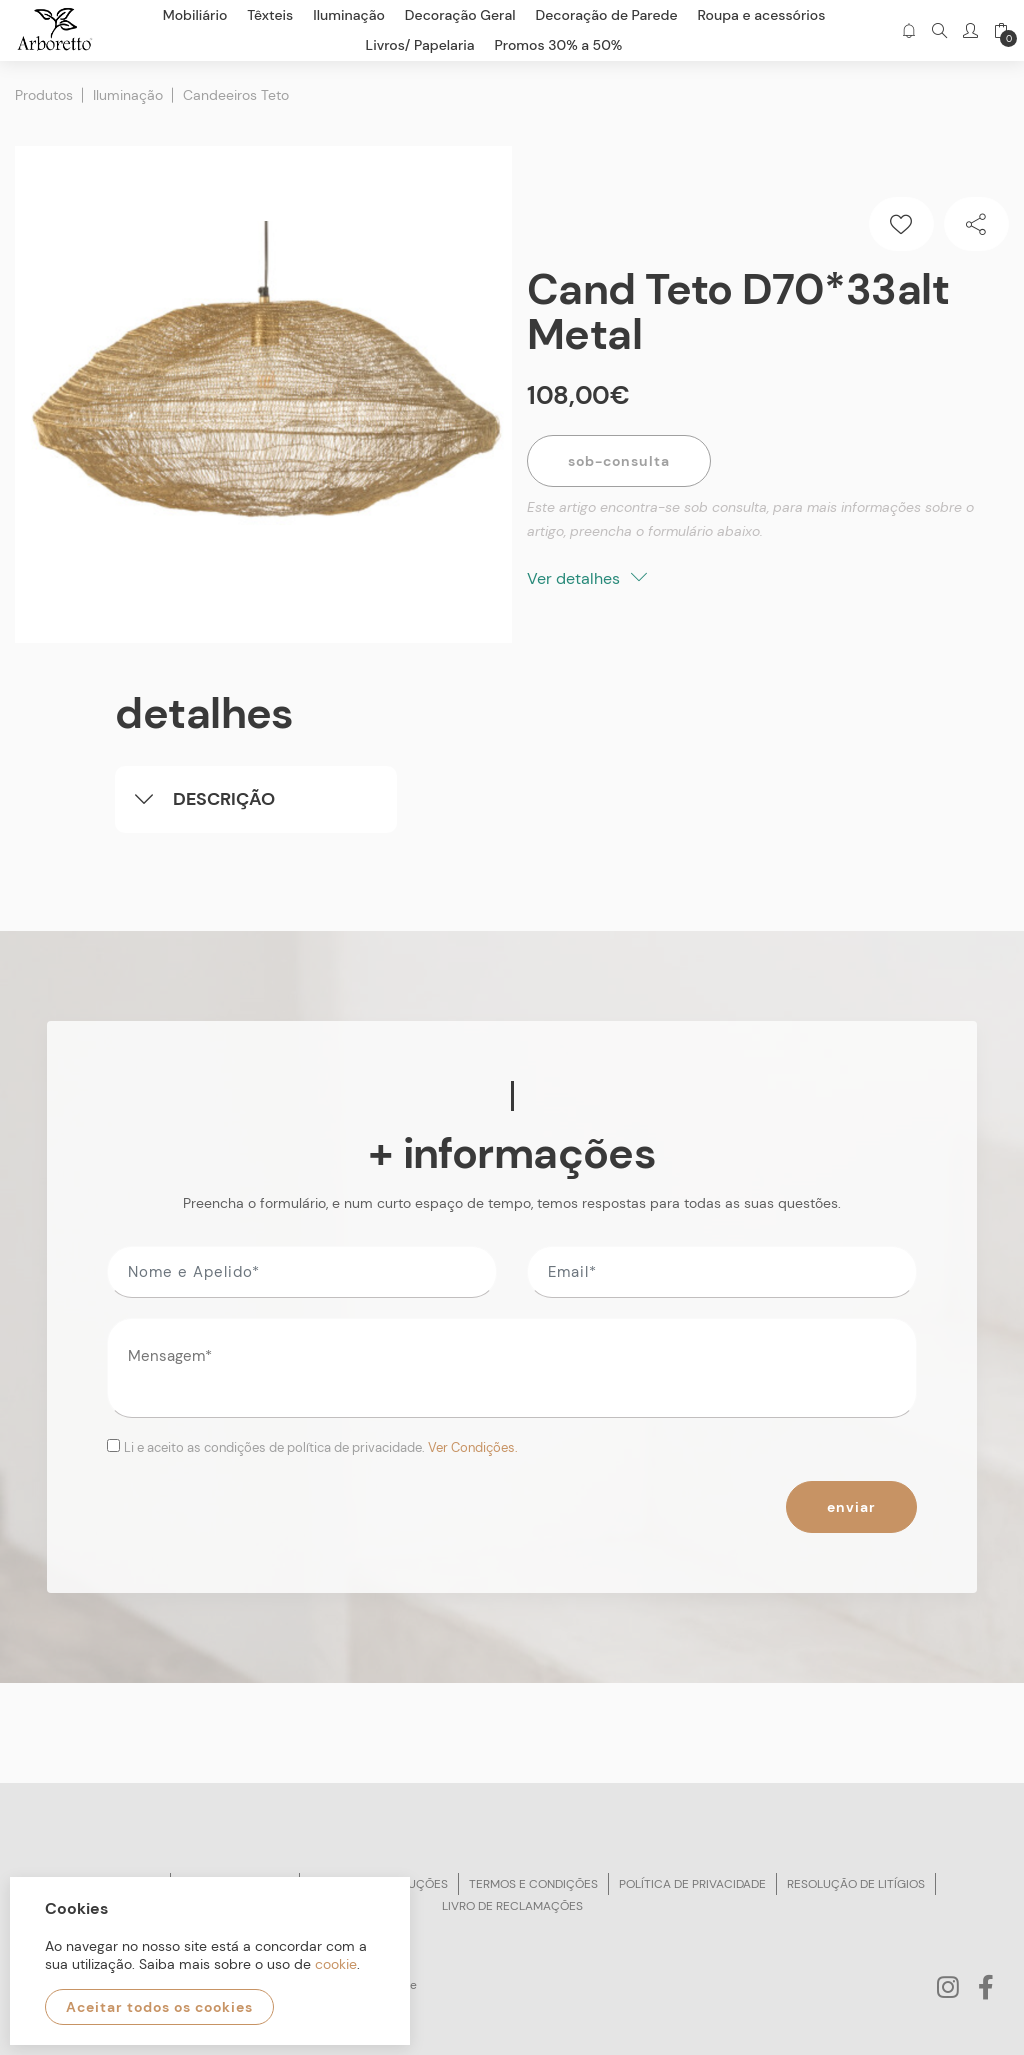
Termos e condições (533, 1884)
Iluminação (128, 95)
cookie (336, 1964)
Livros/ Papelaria (420, 45)
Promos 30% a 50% (559, 45)
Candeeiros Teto (236, 95)
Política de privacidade (692, 1884)
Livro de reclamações (512, 1906)
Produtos (44, 95)
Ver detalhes (587, 578)
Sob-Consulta (619, 461)
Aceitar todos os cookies (159, 2007)
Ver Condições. (473, 1447)
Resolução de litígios (856, 1884)
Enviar (851, 1507)
